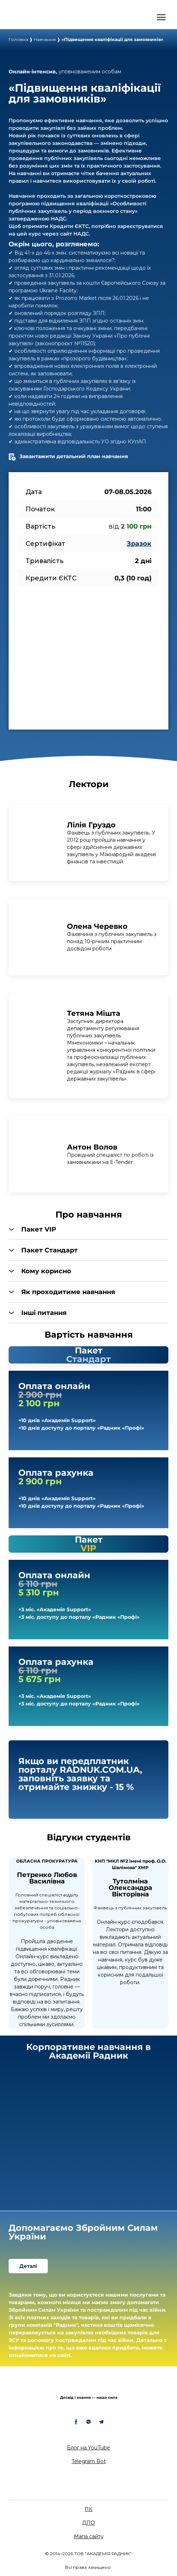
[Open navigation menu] (161, 17)
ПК (88, 2509)
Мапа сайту (89, 2536)
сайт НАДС (74, 233)
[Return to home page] (88, 2386)
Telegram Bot (89, 2461)
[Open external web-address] (38, 17)
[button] (88, 1229)
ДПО (88, 2523)
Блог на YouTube (88, 2447)
